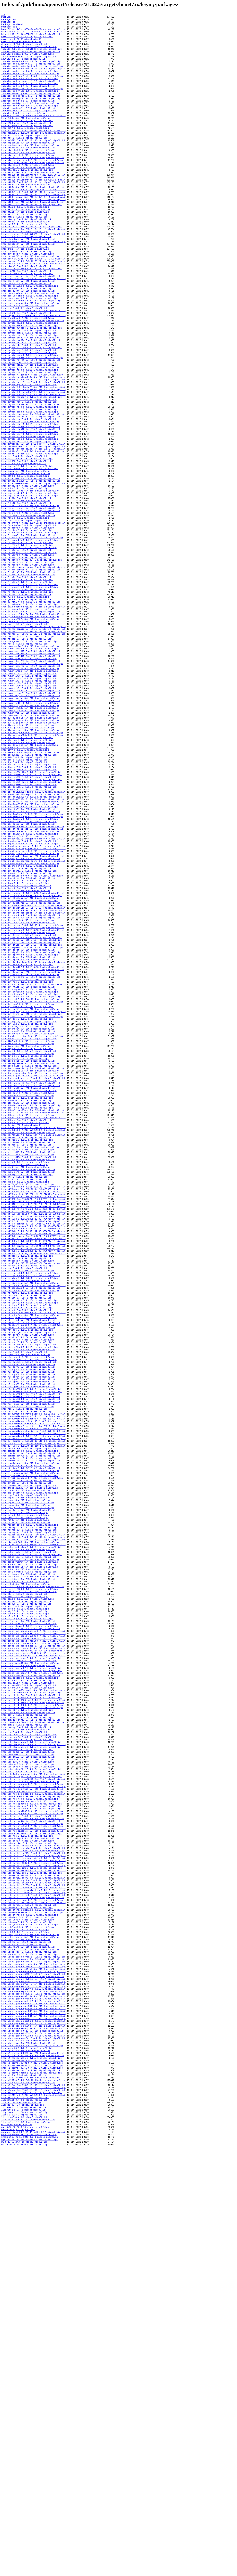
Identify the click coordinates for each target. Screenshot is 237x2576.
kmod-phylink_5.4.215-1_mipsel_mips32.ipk (27, 1774)
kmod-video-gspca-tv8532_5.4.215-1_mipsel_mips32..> (33, 2437)
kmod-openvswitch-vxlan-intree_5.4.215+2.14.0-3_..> (33, 1714)
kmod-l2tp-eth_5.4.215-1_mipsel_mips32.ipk (27, 1261)
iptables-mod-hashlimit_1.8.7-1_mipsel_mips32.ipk (32, 88)
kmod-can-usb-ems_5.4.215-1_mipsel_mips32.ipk (29, 352)
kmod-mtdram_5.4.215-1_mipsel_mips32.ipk (26, 1507)
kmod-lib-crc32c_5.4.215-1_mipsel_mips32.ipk (28, 1306)
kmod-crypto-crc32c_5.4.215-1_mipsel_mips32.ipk (30, 405)
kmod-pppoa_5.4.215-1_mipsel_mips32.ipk (25, 1794)
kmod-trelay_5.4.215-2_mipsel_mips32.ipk (26, 2070)
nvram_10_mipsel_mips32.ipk (18, 2552)
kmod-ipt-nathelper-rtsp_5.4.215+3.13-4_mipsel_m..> (33, 1178)
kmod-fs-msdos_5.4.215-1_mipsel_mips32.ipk (27, 675)
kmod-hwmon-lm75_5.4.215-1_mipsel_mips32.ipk (28, 811)
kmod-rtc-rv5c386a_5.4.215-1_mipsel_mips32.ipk (30, 1848)
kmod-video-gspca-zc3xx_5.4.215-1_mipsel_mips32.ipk (33, 2443)
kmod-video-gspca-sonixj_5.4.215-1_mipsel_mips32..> (33, 2398)
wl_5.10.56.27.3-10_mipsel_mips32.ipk (24, 2567)
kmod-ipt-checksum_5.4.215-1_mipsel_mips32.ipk (30, 1075)
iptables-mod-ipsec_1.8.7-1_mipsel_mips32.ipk (29, 97)
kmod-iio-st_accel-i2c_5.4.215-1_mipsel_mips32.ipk (32, 989)
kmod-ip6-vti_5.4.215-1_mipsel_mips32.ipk (27, 1045)
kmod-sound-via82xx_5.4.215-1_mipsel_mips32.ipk (30, 2008)
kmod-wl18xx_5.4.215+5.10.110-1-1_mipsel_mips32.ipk (33, 2502)
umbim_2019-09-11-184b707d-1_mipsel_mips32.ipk (30, 2561)
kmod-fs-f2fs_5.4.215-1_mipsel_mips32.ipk (27, 651)
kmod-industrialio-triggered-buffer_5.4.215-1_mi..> (33, 1004)
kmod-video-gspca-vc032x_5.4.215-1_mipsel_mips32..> (33, 2440)
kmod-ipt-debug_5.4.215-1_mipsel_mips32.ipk (28, 1104)
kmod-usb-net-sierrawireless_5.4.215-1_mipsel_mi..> (33, 2191)
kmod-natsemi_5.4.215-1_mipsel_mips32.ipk (27, 1516)
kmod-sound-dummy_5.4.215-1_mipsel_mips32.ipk (29, 1948)
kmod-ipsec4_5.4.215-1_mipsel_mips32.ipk (26, 1060)
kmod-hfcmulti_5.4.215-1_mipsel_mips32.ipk (27, 761)
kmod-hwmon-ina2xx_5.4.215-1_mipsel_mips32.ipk (30, 802)
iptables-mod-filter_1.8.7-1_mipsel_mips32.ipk (30, 85)
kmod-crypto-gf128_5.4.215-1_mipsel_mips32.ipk (30, 435)
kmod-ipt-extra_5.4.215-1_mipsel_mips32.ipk (28, 1116)
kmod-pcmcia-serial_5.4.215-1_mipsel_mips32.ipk (30, 1750)
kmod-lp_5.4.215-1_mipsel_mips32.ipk (23, 1347)
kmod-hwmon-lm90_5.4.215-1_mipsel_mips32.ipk (28, 820)
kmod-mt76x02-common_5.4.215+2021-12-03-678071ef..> (33, 1469)
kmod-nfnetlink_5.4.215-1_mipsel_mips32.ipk (28, 1590)
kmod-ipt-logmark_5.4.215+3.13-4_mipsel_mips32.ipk (32, 1160)
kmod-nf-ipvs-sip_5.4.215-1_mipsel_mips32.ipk (29, 1560)
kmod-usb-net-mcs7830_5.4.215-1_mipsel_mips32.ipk (32, 2170)
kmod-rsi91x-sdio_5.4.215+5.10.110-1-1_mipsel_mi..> (33, 1839)
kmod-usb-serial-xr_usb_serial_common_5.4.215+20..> (33, 2280)
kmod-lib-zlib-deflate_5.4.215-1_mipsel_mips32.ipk (32, 1329)
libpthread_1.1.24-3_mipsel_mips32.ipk (25, 2532)
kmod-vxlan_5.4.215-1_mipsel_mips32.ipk (25, 2458)
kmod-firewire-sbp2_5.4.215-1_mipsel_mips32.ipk (30, 610)
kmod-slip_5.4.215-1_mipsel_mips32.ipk (25, 1936)
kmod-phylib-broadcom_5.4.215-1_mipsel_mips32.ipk (32, 1771)
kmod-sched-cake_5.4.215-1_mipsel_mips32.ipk (28, 1859)
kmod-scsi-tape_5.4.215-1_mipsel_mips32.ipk (28, 1892)
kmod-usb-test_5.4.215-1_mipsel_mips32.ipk (27, 2298)
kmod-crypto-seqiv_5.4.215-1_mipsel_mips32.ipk (30, 503)
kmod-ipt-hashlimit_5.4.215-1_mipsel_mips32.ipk (30, 1128)
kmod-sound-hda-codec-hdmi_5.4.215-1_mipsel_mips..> (33, 1972)
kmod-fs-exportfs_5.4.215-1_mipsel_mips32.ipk (29, 645)
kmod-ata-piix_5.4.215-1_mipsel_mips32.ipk (27, 195)
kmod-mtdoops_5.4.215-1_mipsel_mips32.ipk (27, 1504)
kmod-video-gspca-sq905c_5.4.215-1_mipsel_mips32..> (33, 2422)
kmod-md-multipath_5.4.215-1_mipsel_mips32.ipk (30, 1374)
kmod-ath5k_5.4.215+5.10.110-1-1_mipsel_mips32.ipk (32, 222)
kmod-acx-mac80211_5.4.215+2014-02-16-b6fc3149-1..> (33, 154)
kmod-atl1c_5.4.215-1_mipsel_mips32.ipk (25, 248)
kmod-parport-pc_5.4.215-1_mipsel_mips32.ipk (28, 1735)
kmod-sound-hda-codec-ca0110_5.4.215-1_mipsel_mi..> (33, 1957)
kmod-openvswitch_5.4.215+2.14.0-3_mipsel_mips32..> (33, 1720)
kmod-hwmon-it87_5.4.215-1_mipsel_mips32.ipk (28, 805)
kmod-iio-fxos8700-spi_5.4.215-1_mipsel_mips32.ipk (32, 959)
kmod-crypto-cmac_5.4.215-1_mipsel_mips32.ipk (29, 399)
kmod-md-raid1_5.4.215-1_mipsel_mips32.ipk (27, 1383)
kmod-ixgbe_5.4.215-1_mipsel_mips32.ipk (25, 1252)
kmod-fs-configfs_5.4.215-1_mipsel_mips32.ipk (29, 636)
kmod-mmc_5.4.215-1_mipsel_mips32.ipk (24, 1409)
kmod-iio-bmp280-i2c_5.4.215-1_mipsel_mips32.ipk (31, 932)
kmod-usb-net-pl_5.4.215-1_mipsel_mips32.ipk (28, 2176)
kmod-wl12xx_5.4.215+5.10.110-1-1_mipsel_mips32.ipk (33, 2499)
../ (3, 14)
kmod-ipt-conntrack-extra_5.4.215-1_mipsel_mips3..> (33, 1089)
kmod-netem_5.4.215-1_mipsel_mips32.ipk (25, 1534)
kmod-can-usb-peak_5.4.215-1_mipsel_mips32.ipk (30, 361)
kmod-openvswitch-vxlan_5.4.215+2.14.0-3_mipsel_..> (33, 1717)
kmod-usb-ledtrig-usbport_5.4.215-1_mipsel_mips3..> (33, 2126)
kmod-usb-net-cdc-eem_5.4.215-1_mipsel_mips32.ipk (32, 2138)
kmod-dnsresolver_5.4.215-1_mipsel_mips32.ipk (29, 559)
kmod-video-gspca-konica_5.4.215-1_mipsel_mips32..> (33, 2363)
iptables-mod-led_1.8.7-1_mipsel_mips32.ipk (28, 100)
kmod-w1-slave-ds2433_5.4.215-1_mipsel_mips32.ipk (32, 2475)
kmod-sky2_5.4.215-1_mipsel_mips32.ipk (25, 1931)
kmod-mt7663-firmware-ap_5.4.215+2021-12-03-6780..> (33, 1448)
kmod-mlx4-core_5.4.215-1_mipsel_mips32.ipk (28, 1400)
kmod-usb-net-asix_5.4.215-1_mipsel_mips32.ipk (30, 2135)
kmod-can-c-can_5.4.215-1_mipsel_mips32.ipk (28, 334)
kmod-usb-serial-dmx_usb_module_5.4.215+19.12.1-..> (33, 2227)
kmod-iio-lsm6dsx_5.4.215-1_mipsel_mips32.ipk (29, 980)
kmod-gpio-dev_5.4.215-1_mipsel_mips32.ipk (27, 728)
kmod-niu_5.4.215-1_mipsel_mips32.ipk (24, 1620)
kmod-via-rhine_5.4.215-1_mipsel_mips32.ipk (28, 2333)
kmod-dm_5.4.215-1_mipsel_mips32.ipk (23, 553)
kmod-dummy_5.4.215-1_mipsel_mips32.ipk (25, 562)
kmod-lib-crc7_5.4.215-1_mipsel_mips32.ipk (27, 1309)
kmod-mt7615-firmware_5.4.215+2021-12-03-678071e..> (33, 1442)
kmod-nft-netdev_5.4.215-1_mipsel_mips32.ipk (28, 1611)
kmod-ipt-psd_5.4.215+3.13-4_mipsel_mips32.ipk (30, 1196)
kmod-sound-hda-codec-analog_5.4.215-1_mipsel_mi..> (33, 1954)
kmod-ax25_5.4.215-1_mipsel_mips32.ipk (25, 266)
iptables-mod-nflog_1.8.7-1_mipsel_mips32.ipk (29, 106)
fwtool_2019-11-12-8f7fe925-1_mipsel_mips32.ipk (30, 59)
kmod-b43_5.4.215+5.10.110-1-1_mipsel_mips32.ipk (31, 269)
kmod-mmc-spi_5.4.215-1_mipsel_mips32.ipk (27, 1406)
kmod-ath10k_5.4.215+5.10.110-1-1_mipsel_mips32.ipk (33, 216)
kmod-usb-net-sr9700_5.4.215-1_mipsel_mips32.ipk (31, 2197)
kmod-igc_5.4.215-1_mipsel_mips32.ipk (24, 912)
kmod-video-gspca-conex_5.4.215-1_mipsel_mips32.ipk (33, 2345)
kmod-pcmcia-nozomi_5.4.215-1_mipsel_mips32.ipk (30, 1741)
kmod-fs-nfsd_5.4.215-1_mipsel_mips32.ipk (27, 693)
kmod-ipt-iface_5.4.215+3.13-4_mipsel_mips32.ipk (31, 1131)
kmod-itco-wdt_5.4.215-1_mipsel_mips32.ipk (27, 1249)
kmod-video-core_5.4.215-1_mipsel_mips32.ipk (28, 2339)
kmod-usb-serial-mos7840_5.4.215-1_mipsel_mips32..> (33, 2250)
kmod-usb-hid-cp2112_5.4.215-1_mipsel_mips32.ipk (31, 2120)
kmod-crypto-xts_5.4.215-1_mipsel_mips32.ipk (28, 527)
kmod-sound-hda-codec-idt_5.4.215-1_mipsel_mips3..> (33, 1975)
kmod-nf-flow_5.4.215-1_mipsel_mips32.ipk (27, 1548)
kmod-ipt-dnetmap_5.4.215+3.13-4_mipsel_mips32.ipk (32, 1113)
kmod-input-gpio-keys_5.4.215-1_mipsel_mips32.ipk (32, 1018)
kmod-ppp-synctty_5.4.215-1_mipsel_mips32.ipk (29, 1788)
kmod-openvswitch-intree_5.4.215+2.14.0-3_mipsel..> (33, 1705)
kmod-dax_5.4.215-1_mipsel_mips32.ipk (24, 544)
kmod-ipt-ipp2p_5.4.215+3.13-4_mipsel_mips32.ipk (31, 1140)
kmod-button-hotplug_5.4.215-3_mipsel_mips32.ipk (31, 319)
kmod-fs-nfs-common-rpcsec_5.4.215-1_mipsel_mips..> (33, 678)
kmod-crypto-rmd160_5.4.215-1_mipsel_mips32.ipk (30, 497)
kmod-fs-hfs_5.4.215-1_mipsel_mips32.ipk (26, 657)
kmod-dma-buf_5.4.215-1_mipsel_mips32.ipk (27, 556)
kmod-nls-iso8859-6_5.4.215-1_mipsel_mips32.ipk (30, 1676)
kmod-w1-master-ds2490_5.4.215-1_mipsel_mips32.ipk (32, 2464)
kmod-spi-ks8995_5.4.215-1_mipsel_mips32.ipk (28, 2019)
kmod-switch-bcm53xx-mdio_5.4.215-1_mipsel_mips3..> (33, 2025)
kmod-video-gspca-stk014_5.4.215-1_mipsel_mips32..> (33, 2425)
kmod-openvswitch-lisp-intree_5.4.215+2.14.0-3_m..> (33, 1708)
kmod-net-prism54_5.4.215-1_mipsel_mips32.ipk (29, 1525)
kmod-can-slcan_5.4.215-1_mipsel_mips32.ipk (28, 346)
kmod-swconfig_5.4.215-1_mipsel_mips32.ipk (27, 2022)
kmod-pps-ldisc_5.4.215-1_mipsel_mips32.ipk (28, 1809)
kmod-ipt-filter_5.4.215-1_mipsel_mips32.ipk (28, 1119)
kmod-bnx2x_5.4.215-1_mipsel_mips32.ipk (25, 296)
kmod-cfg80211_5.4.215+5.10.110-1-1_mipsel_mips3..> (33, 376)
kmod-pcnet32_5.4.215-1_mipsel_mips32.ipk (27, 1756)
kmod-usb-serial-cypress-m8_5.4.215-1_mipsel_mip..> (33, 2224)
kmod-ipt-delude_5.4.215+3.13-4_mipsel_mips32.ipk (32, 1107)
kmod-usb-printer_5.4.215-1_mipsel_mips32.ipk (29, 2209)
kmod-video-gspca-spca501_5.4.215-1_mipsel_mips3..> (33, 2404)
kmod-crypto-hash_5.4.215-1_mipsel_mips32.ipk (29, 441)
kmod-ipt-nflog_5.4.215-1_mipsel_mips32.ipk (28, 1181)
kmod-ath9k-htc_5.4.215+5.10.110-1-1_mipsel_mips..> (33, 236)
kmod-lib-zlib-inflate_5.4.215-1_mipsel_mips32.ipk (32, 1332)
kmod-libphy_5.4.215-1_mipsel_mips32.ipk (26, 1341)
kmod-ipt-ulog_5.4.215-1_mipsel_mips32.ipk (27, 1229)
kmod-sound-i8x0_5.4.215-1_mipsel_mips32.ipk (28, 1990)
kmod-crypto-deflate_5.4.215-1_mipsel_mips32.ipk (31, 414)
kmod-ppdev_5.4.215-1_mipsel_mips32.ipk (25, 1785)
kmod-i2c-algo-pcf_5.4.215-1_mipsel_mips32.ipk (30, 864)
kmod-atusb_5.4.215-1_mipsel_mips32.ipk (25, 263)
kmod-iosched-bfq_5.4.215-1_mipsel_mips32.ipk (29, 1036)
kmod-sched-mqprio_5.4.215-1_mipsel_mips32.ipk (30, 1877)
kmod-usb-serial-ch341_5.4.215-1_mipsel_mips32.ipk (32, 2218)
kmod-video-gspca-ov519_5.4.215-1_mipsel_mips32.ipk (33, 2375)
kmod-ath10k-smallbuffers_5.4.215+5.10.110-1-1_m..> (33, 213)
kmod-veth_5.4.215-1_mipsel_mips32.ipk (25, 2330)
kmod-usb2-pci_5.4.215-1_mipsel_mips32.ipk (27, 2310)
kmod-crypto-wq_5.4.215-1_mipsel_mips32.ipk (28, 521)
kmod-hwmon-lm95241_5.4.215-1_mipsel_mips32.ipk (30, 826)
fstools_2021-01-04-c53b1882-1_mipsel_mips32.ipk (31, 56)
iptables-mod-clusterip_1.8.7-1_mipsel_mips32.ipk (32, 77)
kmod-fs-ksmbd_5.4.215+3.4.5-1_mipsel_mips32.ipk (31, 669)
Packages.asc (9, 20)
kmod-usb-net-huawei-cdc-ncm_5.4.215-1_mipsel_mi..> (33, 2159)
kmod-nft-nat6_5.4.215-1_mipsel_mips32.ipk (27, 1605)
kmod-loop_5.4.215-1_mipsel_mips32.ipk (25, 1344)
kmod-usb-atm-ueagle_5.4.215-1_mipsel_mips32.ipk (31, 2093)
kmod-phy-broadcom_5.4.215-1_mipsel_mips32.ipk (30, 1765)
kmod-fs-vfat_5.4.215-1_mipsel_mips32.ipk (27, 707)
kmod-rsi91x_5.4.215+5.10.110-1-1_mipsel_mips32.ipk (33, 1845)
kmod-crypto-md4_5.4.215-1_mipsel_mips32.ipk (28, 476)
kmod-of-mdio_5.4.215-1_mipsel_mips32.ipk (27, 1691)
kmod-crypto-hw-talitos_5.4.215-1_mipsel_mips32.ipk (33, 456)
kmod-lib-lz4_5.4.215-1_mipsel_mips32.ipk (27, 1315)
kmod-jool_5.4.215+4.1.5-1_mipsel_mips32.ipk (28, 1258)
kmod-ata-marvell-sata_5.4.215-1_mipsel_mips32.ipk (32, 186)
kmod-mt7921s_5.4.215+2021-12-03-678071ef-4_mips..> (33, 1498)
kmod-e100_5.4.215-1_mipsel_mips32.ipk (25, 568)
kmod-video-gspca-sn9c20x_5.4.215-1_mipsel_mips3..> (33, 2393)
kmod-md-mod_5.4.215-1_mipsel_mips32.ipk (26, 1371)
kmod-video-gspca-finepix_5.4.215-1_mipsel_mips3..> (33, 2354)
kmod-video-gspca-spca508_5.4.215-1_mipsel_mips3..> (33, 2413)
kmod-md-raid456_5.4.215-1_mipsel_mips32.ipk (28, 1386)
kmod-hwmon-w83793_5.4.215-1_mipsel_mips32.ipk (30, 855)
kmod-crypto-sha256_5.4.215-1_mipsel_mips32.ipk (30, 509)
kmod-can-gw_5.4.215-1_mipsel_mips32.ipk (26, 337)
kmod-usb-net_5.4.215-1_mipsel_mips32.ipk (27, 2200)
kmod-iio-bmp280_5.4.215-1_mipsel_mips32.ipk (28, 938)
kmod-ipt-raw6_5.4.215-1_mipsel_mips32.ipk (27, 1202)
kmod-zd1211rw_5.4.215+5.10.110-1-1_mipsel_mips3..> (33, 2511)
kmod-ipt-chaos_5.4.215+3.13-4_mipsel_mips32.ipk (31, 1072)
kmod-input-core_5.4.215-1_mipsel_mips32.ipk (28, 1006)
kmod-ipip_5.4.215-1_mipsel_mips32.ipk (25, 1054)
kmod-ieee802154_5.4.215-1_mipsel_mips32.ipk (28, 903)
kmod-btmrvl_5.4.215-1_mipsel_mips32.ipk (26, 316)
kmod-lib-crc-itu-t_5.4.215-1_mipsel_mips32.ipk (30, 1300)
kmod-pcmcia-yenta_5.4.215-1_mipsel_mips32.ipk (30, 1753)
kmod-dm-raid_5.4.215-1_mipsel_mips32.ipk (27, 547)
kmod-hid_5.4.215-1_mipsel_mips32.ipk (24, 770)
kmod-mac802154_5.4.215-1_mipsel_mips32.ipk (28, 1356)
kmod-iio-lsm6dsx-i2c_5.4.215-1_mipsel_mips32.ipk (32, 974)
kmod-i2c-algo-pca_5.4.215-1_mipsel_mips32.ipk (30, 861)
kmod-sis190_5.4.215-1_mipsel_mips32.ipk (26, 1919)
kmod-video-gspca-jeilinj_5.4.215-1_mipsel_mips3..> (33, 2360)
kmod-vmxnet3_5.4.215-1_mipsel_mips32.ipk (27, 2455)
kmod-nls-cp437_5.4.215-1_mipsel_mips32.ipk (28, 1634)
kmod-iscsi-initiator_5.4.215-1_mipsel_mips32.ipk (32, 1240)
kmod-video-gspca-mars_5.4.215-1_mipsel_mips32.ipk (32, 2369)
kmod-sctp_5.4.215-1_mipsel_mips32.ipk (25, 1895)
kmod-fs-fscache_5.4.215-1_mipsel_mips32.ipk (28, 654)
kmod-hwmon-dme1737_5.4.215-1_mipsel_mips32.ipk (30, 790)
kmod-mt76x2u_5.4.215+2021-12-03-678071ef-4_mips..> (33, 1486)
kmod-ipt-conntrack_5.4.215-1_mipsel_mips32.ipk (30, 1095)
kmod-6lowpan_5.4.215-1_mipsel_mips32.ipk (27, 142)
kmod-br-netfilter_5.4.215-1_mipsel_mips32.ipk (30, 305)
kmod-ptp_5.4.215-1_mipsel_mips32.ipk (24, 1818)
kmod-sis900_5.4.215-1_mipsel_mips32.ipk (26, 1922)
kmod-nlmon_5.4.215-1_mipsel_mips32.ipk (25, 1623)
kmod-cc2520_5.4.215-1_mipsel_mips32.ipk (26, 373)
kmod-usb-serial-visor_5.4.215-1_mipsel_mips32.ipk (32, 2274)
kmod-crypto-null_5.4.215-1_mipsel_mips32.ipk (29, 488)
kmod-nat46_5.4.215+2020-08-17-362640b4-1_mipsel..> (33, 1513)
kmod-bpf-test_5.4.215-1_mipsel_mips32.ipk (27, 302)
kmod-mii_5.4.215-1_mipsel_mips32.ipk (24, 1394)
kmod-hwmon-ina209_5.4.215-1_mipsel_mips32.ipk (30, 799)
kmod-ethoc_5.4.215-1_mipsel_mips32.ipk (25, 598)
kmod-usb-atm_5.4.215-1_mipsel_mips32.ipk (27, 2096)
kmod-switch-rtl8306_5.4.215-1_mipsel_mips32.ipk (31, 2034)
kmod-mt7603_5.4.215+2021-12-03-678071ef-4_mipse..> (33, 1436)
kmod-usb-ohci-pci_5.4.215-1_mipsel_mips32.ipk (30, 2203)
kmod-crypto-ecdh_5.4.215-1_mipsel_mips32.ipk (29, 423)
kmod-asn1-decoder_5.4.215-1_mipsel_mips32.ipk (30, 171)
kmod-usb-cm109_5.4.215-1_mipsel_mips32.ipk (28, 2105)
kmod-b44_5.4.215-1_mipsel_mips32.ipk (24, 275)
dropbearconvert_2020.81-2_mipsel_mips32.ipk (28, 53)
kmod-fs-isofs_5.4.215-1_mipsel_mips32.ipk (27, 663)
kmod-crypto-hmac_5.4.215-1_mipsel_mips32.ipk (29, 444)
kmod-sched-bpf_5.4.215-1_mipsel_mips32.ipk (28, 1856)
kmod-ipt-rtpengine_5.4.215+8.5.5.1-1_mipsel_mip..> (33, 1211)
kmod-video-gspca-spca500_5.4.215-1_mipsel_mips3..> (33, 2401)
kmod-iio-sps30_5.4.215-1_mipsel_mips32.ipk (28, 986)
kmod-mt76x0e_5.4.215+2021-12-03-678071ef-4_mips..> (33, 1474)
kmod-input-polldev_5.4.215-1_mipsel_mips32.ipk (30, 1027)
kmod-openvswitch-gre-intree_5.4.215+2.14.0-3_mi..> (33, 1700)
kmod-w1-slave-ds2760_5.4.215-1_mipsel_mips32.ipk (32, 2478)
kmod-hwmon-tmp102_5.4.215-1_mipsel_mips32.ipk (30, 844)
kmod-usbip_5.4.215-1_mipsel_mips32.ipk (25, 2324)
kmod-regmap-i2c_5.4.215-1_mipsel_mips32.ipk (28, 1833)
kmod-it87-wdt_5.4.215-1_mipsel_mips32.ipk (27, 1246)
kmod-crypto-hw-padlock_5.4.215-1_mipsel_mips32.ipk (33, 453)
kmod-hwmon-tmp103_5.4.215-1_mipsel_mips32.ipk (30, 847)
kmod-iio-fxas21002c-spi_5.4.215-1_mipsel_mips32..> (33, 950)
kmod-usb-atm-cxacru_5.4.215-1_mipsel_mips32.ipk (31, 2088)
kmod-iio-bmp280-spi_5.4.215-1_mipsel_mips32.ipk (31, 935)
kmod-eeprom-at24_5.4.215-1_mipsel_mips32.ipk (29, 589)
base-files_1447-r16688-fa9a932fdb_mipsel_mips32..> (33, 32)
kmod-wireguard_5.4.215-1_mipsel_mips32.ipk (28, 2496)
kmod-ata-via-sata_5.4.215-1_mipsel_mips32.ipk (30, 204)
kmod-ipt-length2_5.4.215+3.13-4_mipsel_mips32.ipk (32, 1158)
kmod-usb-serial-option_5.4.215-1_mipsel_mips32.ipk (33, 2253)
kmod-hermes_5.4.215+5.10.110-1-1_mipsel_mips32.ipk (33, 758)
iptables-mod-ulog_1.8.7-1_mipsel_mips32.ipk (28, 130)
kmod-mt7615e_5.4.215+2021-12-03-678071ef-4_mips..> (33, 1445)
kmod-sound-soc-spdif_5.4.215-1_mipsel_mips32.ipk (32, 2005)
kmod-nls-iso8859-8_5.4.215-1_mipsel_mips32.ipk (30, 1679)
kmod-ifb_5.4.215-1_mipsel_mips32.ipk (24, 906)
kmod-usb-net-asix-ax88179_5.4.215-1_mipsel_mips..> (33, 2132)
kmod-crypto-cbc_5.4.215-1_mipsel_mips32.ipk (28, 393)
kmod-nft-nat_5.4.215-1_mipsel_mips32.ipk (27, 1608)
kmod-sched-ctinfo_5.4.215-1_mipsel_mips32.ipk (30, 1868)
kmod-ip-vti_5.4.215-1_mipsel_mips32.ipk (26, 1039)
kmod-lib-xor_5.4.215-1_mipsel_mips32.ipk (27, 1326)
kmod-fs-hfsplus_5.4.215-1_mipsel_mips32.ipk (28, 660)
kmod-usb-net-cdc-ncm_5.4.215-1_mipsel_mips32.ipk (32, 2147)
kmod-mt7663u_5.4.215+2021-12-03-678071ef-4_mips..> (33, 1460)
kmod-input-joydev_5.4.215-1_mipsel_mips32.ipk (30, 1021)
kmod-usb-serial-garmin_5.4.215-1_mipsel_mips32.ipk (33, 2236)
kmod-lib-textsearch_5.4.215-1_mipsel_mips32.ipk (31, 1323)
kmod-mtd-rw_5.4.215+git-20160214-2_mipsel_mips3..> (33, 1501)
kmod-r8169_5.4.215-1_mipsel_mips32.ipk (25, 1824)
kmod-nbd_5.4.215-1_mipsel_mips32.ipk (24, 1519)
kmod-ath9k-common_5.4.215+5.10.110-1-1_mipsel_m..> (33, 233)
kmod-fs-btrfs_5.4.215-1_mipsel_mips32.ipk (27, 630)
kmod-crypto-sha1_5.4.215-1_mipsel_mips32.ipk (29, 506)
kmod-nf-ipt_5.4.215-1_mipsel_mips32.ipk (26, 1554)
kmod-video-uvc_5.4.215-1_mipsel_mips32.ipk (28, 2449)
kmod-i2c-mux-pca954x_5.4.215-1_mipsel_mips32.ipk (32, 879)
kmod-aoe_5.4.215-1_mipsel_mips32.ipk (24, 162)
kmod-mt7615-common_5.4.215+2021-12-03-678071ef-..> (33, 1439)
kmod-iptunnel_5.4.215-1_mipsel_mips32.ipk (27, 1237)
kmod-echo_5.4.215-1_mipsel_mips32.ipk (25, 583)
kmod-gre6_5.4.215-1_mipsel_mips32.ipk (25, 743)
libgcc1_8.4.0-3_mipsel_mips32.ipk (22, 2523)
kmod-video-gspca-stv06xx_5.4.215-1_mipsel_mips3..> (33, 2428)
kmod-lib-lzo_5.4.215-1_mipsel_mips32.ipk (27, 1317)
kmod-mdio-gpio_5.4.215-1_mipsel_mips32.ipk (28, 1389)
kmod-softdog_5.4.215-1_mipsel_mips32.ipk (27, 1939)
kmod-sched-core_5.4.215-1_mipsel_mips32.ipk (28, 1865)
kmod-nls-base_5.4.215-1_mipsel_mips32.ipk (27, 1625)
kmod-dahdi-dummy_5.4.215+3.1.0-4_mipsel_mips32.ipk (33, 533)
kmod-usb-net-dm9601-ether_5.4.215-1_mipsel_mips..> (33, 2153)
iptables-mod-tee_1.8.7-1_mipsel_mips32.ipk (28, 118)
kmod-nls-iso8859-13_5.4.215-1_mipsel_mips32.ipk (31, 1664)
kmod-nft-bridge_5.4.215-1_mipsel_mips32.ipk (28, 1596)
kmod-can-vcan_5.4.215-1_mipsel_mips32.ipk (27, 364)
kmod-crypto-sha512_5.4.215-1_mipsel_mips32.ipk (30, 512)
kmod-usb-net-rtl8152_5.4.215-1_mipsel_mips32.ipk (32, 2188)
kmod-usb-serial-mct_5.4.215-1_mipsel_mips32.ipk (31, 2244)
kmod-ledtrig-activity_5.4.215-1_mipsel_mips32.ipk (32, 1279)
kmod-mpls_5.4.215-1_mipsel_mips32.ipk (25, 1412)
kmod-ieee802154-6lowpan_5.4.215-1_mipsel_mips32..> (33, 900)
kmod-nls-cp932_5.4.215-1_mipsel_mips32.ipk (28, 1655)
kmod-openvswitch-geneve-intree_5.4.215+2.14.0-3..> (33, 1694)
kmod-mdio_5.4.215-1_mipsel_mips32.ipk (25, 1392)
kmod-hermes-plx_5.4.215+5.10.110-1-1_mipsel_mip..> (33, 755)
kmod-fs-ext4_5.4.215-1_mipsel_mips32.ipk (27, 648)
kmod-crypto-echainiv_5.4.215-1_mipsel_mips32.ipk (32, 426)
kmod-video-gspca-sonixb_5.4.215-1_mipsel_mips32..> (33, 2396)
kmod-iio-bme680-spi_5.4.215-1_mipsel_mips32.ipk (31, 927)
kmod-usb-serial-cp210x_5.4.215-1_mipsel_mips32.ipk (33, 2221)
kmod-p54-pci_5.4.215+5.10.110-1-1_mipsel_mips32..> (33, 1729)
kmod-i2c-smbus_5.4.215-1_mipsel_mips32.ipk (28, 888)
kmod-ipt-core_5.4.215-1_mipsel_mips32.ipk (27, 1101)
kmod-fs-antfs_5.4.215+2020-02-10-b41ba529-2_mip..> (33, 624)
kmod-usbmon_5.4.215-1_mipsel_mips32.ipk (26, 2327)
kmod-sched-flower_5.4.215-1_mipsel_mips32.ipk (30, 1871)
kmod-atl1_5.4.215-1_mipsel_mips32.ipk (25, 245)
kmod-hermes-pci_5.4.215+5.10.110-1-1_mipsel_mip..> (33, 749)
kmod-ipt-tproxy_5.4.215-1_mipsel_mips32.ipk (28, 1223)
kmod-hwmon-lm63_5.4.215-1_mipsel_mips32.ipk (28, 808)
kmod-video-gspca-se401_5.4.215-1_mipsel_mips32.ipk (33, 2390)
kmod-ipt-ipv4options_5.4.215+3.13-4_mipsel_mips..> (33, 1152)
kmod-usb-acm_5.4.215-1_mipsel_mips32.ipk (27, 2085)
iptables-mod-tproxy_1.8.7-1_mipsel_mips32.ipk (30, 121)
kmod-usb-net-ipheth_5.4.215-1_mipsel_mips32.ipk (31, 2162)
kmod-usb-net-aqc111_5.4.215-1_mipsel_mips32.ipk (31, 2129)
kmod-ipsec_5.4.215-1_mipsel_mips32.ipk (25, 1066)
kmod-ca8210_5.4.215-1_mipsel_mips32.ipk (26, 322)
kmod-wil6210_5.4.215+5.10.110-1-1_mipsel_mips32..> (33, 2493)
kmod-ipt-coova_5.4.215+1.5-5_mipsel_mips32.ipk (30, 1098)
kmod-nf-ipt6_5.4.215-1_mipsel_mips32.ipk (27, 1551)
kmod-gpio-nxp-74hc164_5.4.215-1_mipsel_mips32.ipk (32, 734)
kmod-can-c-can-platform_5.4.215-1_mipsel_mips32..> (33, 331)
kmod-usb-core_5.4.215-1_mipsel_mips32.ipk (27, 2108)
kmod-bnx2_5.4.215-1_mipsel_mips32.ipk (25, 293)
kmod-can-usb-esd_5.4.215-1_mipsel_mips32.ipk (29, 355)
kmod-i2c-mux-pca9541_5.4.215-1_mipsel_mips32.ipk (32, 876)
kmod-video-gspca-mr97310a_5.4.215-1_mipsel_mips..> (33, 2372)
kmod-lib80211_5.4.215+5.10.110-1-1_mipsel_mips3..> (33, 1338)
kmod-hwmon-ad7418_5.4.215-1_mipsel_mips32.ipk (30, 773)
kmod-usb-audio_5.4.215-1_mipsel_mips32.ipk (28, 2099)
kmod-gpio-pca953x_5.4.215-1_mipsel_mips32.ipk (30, 737)
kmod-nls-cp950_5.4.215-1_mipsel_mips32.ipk (28, 1661)
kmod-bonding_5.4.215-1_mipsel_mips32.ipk (27, 299)
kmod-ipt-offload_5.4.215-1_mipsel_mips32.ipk (29, 1187)
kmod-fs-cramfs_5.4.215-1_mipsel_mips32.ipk (28, 639)
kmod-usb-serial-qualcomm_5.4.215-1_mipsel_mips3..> (33, 2262)
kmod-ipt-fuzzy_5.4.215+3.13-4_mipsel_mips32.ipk (31, 1122)
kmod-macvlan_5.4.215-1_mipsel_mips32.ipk (27, 1365)
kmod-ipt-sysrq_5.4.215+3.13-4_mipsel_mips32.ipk (31, 1214)
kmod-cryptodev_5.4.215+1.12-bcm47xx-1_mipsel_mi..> (33, 530)
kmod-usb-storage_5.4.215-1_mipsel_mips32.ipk (29, 2295)
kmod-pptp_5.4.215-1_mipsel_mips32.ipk (25, 1815)
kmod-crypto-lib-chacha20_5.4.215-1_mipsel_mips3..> (33, 462)
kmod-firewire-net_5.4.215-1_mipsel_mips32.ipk (30, 604)
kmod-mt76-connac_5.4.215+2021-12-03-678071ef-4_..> (33, 1421)
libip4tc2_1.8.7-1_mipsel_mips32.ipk (23, 2526)
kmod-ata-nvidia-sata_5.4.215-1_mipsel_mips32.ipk (32, 189)
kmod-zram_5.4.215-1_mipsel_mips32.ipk (25, 2514)
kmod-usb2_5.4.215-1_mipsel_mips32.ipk (25, 2313)
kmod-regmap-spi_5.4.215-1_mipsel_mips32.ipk (28, 1836)
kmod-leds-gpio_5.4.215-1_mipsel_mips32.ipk (28, 1270)
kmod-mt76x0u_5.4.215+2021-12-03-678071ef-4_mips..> (33, 1477)
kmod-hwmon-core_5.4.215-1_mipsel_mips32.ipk (28, 787)
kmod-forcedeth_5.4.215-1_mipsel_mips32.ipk (28, 616)
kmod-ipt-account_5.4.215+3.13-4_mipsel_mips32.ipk (32, 1069)
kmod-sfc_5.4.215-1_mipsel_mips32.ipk (24, 1910)
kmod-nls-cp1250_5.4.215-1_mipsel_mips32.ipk (28, 1628)
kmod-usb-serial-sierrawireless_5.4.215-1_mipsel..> (33, 2265)
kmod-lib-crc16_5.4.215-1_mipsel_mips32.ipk (28, 1303)
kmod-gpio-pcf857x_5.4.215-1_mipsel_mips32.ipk (30, 740)
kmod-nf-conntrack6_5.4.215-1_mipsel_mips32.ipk (30, 1543)
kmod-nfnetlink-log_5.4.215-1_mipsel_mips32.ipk (30, 1584)
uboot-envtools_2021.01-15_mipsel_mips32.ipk (28, 2558)
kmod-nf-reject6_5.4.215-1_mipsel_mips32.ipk (28, 1578)
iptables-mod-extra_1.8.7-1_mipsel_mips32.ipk (29, 82)
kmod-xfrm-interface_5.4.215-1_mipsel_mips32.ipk (31, 2508)
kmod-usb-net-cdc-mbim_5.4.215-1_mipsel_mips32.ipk (32, 2144)
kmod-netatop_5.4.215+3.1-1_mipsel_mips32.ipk (29, 1531)
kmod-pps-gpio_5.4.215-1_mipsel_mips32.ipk (27, 1806)
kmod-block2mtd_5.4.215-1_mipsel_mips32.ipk (28, 284)
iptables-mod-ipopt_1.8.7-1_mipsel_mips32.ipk (29, 91)
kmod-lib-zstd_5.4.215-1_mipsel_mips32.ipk (27, 1335)
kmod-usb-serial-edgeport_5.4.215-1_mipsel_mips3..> (33, 2230)
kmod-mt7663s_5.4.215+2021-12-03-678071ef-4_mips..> (33, 1457)
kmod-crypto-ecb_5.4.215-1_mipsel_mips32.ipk (28, 420)
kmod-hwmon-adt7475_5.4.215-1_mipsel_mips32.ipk (30, 784)
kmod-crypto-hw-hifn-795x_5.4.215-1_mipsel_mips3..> (33, 450)
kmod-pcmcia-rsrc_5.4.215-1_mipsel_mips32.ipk (29, 1747)
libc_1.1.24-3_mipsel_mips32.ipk (21, 2520)
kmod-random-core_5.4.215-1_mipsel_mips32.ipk (29, 1827)
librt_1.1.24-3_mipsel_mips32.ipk (21, 2535)
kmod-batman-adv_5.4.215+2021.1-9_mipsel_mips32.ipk (33, 278)
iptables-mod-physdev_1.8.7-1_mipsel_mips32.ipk (30, 112)
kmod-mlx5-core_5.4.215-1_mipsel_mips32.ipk (28, 1403)
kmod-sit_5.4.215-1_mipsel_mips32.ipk (24, 1925)
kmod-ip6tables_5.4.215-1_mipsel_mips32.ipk (28, 1051)
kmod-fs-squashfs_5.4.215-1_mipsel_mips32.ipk (29, 701)
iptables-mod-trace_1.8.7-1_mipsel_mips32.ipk (29, 124)
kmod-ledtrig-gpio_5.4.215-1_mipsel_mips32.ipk (30, 1282)
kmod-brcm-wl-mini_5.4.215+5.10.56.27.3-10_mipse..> (33, 308)
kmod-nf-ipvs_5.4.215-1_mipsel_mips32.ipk (27, 1563)
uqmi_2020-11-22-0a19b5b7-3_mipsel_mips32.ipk (29, 2564)
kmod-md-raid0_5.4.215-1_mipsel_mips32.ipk (27, 1377)
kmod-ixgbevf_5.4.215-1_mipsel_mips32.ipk (27, 1255)
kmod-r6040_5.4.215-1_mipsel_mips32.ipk (25, 1821)
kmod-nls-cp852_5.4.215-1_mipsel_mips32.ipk (28, 1643)
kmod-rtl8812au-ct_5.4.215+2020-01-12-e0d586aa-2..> (33, 1851)
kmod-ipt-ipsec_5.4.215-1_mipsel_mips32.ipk (28, 1146)
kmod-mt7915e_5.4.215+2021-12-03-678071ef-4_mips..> (33, 1489)
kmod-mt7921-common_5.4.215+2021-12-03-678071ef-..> (33, 1492)
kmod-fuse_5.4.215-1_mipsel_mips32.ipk (25, 713)
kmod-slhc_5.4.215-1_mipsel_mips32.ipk (25, 1933)
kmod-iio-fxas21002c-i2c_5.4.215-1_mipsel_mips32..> (33, 947)
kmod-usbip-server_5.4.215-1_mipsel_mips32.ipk (30, 2321)
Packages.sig (9, 29)
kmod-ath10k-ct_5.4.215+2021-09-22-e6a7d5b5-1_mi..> (33, 210)
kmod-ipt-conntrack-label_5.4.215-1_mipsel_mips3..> (33, 1092)
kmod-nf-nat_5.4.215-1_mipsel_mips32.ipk (26, 1569)
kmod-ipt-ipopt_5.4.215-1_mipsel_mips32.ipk (28, 1137)
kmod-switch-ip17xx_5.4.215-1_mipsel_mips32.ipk (30, 2031)
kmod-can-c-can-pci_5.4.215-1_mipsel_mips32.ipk (30, 328)
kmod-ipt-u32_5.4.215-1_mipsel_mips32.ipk (27, 1226)
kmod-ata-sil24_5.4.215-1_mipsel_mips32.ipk (28, 198)
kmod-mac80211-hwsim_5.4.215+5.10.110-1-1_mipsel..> (33, 1350)
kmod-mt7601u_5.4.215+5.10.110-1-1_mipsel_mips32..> (33, 1433)
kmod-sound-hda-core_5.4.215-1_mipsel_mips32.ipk (31, 1987)
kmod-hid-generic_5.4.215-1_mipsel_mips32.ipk (29, 767)
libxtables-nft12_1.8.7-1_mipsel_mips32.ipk (28, 2541)
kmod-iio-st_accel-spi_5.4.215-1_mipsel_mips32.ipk (32, 992)
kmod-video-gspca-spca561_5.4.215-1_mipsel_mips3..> (33, 2416)
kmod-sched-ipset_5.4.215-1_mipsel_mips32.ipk (29, 1874)
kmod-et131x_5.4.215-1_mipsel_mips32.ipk (26, 595)
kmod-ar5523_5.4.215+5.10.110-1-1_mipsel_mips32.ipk (33, 165)
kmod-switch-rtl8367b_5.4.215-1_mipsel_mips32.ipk (32, 2046)
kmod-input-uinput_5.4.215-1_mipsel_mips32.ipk (30, 1033)
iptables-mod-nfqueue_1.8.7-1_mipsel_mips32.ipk (30, 109)
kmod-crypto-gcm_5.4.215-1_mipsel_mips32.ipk (28, 432)
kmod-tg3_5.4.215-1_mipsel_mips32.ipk (24, 2055)
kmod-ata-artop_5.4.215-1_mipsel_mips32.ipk (28, 180)
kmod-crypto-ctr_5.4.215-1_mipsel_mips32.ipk (28, 408)
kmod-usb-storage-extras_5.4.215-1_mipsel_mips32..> (33, 2289)
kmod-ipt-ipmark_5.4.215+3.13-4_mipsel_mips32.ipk (32, 1134)
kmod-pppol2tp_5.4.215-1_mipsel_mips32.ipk (27, 1800)
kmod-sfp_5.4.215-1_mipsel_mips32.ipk (24, 1913)
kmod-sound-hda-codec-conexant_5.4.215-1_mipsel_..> (33, 1969)
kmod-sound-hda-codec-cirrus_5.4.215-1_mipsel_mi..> (33, 1963)
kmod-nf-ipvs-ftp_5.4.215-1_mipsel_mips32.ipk (29, 1557)
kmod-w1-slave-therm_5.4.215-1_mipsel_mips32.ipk (31, 2484)
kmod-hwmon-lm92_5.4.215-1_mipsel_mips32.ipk (28, 823)
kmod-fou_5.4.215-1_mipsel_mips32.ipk (24, 621)
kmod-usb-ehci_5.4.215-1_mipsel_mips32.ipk (27, 2117)
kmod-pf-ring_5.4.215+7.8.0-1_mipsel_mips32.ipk (30, 1759)
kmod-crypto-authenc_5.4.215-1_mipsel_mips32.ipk (31, 390)
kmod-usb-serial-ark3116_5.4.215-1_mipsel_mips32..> (33, 2212)
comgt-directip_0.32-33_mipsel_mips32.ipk (27, 41)
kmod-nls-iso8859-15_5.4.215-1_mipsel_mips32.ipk (31, 1667)
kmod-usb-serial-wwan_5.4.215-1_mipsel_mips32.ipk (32, 2277)
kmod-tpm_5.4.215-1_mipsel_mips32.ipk (24, 2067)
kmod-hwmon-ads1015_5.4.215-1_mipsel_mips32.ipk (30, 778)
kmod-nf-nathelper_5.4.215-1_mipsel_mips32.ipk (30, 1575)
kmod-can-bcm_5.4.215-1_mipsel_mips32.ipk (27, 325)
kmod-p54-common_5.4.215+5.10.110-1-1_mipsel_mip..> (33, 1726)
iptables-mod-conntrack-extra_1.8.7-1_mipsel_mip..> (33, 79)
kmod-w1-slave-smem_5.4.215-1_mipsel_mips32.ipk (30, 2481)
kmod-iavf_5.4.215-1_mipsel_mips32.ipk (25, 897)
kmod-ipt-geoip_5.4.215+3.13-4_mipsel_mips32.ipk (31, 1125)
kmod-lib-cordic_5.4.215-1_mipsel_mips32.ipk (28, 1294)
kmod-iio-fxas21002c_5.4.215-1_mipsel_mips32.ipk (31, 953)
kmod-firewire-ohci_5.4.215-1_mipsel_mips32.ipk (30, 607)
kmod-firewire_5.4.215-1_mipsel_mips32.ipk (27, 613)
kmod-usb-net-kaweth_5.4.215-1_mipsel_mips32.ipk (31, 2167)
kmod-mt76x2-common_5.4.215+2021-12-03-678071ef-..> (33, 1480)
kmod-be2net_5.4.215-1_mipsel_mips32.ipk (26, 281)
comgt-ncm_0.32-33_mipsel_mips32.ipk (23, 44)
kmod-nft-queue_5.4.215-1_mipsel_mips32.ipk (28, 1617)
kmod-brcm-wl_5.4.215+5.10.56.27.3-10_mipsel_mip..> (33, 310)
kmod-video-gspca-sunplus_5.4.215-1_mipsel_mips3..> (33, 2431)
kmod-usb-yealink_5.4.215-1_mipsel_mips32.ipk (29, 2307)
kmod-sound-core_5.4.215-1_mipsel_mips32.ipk (28, 1945)
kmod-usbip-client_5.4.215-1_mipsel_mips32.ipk (30, 2319)
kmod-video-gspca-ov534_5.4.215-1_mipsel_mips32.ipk (33, 2381)
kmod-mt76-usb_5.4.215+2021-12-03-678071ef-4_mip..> (33, 1430)
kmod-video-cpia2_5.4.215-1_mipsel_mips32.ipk (29, 2342)
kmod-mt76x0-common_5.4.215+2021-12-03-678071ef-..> (33, 1466)
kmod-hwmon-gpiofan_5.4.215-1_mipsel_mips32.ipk (30, 796)
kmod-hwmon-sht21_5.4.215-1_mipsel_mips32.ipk (29, 841)
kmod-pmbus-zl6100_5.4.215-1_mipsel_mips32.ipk (30, 1782)
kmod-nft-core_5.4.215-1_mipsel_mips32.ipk (27, 1599)
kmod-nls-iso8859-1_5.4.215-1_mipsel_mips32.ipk (30, 1670)
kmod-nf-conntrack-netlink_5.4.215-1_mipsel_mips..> (33, 1540)
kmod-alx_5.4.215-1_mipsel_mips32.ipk (24, 159)
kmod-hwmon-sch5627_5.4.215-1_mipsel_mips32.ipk (30, 838)
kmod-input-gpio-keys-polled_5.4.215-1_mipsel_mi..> (33, 1015)
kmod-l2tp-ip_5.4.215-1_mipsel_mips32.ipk (27, 1264)
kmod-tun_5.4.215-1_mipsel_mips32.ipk (24, 2076)
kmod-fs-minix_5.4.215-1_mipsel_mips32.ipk (27, 672)
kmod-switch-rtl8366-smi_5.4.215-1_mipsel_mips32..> (33, 2037)
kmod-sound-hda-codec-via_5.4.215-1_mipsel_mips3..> (33, 1984)
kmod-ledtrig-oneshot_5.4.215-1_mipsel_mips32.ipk (32, 1285)
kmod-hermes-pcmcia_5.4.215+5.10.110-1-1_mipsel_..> (33, 752)
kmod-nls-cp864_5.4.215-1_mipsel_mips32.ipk (28, 1649)
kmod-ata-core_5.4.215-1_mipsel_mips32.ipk (27, 183)
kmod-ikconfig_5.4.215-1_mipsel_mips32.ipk (27, 1001)
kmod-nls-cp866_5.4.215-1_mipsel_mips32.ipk (28, 1652)
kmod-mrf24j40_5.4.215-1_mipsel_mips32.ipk (27, 1418)
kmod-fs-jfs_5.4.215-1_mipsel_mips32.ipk (26, 666)
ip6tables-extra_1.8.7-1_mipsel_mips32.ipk (27, 62)
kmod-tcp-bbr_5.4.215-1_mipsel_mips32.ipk (27, 2049)
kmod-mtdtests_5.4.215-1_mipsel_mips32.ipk (27, 1510)
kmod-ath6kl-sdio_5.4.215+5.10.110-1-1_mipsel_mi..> (33, 225)
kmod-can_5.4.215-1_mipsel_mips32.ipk (24, 367)
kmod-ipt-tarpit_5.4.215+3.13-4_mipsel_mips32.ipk (32, 1217)
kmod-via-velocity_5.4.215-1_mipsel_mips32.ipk (30, 2336)
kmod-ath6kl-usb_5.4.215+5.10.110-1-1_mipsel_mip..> (33, 228)
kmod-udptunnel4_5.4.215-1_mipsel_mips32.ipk (28, 2079)
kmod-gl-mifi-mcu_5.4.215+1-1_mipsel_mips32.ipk (30, 719)
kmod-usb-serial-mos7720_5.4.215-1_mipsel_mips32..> (33, 2247)
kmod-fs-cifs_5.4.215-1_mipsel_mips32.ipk (27, 633)
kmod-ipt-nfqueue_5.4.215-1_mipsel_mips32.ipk (29, 1184)
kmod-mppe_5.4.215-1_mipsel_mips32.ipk (25, 1415)
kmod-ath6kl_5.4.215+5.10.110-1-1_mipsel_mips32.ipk (33, 231)
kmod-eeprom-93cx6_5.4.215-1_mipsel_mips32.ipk (30, 586)
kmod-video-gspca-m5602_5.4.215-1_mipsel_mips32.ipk (33, 2366)
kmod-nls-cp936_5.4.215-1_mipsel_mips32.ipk (28, 1658)
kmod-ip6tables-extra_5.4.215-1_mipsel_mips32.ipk (32, 1048)
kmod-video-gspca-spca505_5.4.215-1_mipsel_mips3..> (33, 2407)
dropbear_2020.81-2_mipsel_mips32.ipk (24, 50)
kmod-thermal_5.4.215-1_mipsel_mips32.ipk (27, 2058)
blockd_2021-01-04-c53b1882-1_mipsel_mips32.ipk (30, 38)
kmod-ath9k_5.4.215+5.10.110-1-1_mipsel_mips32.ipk (32, 239)
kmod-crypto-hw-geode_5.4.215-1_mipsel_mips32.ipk (32, 447)
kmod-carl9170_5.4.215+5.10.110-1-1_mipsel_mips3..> (33, 370)
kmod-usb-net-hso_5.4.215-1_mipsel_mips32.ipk (29, 2156)
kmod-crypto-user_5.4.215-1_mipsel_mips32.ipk (29, 518)
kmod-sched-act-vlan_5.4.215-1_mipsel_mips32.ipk (31, 1854)
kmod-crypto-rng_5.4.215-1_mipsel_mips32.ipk (28, 500)
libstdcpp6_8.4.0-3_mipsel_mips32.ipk (24, 2538)
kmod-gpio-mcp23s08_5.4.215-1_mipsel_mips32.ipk (30, 731)
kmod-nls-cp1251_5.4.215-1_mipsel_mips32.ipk (28, 1631)
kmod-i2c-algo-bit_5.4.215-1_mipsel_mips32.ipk (30, 858)
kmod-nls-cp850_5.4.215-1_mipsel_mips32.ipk (28, 1640)
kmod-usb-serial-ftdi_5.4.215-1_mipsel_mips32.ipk (32, 2233)
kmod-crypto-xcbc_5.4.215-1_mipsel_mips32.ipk (29, 524)
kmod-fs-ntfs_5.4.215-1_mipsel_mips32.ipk (27, 696)
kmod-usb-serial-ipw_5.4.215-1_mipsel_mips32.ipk (31, 2239)
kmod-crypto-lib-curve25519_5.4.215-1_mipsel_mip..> (33, 467)
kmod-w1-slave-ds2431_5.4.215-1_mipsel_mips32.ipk (32, 2473)
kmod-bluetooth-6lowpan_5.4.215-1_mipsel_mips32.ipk (33, 287)
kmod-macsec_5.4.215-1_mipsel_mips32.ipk (26, 1362)
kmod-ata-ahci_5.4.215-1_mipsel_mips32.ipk (27, 177)
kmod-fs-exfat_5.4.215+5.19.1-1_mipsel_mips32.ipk (32, 642)
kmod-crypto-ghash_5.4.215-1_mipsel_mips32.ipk (30, 438)
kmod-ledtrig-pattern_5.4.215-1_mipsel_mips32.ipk (32, 1288)
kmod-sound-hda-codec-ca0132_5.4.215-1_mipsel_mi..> (33, 1960)
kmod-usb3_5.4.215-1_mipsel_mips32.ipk (25, 2316)
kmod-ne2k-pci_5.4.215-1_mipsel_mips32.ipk (27, 1522)
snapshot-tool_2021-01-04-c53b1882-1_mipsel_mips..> (33, 2555)
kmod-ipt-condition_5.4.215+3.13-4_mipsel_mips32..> (33, 1086)
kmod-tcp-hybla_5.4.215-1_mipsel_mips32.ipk (28, 2052)
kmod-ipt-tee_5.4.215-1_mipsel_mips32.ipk (27, 1220)
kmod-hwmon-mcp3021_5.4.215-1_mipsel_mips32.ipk (30, 832)
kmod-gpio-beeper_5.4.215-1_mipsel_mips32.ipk (29, 722)
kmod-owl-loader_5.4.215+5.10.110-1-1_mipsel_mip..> (33, 1723)
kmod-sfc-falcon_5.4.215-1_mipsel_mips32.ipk (28, 1907)
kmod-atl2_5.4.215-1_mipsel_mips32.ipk (25, 254)
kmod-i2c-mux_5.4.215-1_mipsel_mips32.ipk (27, 882)
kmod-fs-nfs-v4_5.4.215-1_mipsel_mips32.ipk (28, 687)
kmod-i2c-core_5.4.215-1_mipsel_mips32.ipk (27, 867)
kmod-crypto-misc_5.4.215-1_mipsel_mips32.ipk (29, 485)
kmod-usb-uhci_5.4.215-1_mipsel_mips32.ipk (27, 2301)
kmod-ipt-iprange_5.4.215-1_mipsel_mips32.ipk (29, 1143)
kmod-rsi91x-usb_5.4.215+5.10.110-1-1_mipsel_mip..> (33, 1842)
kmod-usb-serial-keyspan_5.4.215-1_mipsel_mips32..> (33, 2242)
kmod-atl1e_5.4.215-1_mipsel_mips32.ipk (25, 251)
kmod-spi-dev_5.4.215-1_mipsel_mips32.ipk (27, 2013)
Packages (6, 17)
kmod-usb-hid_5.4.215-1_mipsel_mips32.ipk (27, 2123)
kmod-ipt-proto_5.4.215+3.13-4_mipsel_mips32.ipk (31, 1193)
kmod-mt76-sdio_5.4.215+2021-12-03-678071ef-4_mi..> (33, 1427)
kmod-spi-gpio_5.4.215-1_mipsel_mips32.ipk (27, 2016)
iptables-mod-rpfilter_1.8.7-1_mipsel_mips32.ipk (31, 115)
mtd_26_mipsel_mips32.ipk (16, 2547)
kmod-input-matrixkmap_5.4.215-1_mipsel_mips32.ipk (32, 1024)
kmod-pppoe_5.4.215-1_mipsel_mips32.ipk (25, 1797)
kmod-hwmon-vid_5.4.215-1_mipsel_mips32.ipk (28, 852)
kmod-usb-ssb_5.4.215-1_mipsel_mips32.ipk (27, 2286)
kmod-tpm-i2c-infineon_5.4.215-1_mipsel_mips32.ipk (32, 2064)
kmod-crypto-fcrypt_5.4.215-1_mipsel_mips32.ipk (30, 429)
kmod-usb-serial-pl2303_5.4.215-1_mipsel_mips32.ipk (33, 2259)
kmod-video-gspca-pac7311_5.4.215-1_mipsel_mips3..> (33, 2387)
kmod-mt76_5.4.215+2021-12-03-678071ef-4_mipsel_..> (33, 1463)
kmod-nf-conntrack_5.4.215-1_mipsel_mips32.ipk (30, 1546)
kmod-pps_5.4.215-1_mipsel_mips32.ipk (24, 1812)
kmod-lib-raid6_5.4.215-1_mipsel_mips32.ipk (28, 1320)
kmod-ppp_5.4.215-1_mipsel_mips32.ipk (24, 1791)
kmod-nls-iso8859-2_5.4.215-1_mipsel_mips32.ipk (30, 1673)
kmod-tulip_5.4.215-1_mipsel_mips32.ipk (25, 2073)
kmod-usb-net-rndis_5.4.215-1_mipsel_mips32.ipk (30, 2182)
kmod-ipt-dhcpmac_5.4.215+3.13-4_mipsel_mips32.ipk (32, 1110)
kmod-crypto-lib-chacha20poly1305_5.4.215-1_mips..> (33, 465)
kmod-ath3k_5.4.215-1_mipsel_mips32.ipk (25, 219)
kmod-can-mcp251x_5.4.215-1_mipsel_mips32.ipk (29, 340)
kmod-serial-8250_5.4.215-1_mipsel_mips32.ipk (29, 1904)
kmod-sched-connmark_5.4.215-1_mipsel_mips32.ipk (31, 1862)
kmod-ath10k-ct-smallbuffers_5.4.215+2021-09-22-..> (33, 207)
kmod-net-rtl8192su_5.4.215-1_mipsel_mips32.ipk (30, 1528)
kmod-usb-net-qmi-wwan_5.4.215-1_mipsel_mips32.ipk (32, 2179)
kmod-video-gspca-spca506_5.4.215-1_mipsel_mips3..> (33, 2410)
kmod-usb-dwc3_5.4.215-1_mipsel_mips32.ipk (27, 2114)
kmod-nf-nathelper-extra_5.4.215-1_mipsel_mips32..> (33, 1572)
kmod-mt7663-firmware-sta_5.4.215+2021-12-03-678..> (33, 1451)
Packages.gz (8, 23)
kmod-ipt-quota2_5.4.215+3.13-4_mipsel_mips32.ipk (32, 1199)
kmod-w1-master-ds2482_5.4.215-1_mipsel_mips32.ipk (32, 2461)
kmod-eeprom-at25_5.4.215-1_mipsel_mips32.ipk (29, 592)
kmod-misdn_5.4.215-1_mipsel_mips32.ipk (25, 1397)
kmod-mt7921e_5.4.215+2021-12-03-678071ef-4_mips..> (33, 1495)
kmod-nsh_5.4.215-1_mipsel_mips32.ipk (24, 1688)
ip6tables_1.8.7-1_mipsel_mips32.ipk (23, 68)
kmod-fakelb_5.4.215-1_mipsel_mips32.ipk (26, 601)
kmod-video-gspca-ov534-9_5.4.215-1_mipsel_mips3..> (33, 2378)
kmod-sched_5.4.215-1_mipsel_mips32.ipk (25, 1880)
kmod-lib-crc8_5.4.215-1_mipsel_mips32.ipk (27, 1312)
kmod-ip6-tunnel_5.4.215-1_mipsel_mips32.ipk (28, 1042)
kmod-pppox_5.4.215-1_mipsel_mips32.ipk (25, 1803)
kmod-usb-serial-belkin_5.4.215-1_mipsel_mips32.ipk (33, 2215)
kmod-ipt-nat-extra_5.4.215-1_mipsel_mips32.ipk (30, 1169)
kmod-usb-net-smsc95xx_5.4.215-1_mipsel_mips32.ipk (32, 2194)
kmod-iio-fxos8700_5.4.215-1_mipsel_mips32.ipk (30, 962)
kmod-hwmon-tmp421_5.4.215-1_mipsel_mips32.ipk (30, 850)
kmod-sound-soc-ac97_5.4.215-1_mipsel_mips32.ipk (31, 1999)
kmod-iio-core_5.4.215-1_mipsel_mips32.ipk (27, 944)
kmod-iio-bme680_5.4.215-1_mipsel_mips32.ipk (28, 929)
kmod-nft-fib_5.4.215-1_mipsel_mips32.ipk (27, 1602)
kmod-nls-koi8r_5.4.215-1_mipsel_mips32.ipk (28, 1682)
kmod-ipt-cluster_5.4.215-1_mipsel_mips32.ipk (29, 1078)
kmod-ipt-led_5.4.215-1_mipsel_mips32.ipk (27, 1155)
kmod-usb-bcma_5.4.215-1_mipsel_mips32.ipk (27, 2102)
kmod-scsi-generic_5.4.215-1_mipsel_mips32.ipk (30, 1889)
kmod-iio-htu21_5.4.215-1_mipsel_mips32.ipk (28, 968)
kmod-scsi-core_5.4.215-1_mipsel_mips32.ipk (28, 1886)
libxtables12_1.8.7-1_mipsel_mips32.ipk (25, 2544)
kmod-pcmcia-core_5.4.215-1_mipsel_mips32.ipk (29, 1738)
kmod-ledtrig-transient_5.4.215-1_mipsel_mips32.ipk (33, 1291)
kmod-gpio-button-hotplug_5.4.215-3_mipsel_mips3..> (33, 725)
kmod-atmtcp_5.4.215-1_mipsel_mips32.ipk (26, 260)
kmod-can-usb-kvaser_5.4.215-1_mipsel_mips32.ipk (31, 358)
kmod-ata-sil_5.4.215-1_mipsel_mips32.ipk (27, 201)
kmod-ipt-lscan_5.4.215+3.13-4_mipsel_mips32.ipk (31, 1163)
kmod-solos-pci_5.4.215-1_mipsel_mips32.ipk (28, 1942)
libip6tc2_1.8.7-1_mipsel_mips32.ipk (23, 2529)
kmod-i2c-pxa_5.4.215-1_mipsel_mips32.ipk (27, 885)
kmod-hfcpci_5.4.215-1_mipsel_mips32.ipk (26, 764)
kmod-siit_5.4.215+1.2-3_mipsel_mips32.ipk (27, 1916)
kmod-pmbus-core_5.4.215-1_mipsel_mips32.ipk (28, 1779)
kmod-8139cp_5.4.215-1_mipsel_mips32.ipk (26, 145)
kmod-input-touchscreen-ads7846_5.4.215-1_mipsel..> (33, 1030)
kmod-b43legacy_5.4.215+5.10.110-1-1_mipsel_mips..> (33, 272)
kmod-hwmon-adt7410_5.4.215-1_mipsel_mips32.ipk (30, 781)
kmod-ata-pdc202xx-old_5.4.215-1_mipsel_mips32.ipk (32, 192)
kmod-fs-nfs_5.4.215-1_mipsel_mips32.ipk (26, 690)
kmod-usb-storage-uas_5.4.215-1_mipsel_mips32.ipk (32, 2292)
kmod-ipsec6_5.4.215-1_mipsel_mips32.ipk (26, 1063)
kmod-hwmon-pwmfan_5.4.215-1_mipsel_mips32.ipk (30, 835)
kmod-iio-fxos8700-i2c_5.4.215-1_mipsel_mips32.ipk (32, 956)
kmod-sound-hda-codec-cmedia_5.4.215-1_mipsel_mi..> (33, 1966)
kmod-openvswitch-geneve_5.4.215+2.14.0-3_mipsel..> (33, 1697)
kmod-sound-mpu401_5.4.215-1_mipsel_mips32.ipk (30, 1993)
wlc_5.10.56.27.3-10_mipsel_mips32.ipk (25, 2570)
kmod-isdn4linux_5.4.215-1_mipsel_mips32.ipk (28, 1243)
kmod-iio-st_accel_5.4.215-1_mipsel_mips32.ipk (30, 995)
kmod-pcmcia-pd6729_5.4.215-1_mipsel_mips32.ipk (30, 1744)
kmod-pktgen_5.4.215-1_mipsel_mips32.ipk (26, 1777)
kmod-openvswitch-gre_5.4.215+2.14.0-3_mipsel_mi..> (33, 1702)
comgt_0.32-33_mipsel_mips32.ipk (21, 47)
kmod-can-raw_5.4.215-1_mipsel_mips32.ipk (27, 343)
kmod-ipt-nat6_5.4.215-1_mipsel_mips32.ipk (27, 1172)
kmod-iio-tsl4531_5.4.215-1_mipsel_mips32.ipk (29, 998)
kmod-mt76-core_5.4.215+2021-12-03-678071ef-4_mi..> (33, 1424)
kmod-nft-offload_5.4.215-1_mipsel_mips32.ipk (29, 1614)
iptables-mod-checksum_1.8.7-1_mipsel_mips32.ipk (31, 71)
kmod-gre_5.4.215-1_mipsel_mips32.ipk (24, 746)
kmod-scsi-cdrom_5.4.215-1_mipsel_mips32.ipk (28, 1883)
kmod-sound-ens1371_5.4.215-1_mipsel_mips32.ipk (30, 1951)
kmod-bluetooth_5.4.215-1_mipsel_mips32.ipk (28, 290)
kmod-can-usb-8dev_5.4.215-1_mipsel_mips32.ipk (30, 349)
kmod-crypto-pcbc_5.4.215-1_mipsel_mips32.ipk (29, 491)
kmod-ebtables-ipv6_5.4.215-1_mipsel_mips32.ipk (30, 574)
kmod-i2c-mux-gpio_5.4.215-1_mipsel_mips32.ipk (30, 873)
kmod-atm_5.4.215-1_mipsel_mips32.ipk (24, 257)
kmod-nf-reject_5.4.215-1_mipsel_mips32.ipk (28, 1581)
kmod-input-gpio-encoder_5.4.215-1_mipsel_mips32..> (33, 1012)
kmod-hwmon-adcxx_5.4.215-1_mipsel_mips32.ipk (29, 775)
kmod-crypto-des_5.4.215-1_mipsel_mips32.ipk (28, 417)
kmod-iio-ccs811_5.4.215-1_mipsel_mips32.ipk (28, 941)
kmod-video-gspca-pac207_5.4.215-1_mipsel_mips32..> (33, 2384)
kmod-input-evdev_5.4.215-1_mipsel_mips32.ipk (29, 1009)
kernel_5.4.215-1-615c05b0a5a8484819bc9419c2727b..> (33, 136)
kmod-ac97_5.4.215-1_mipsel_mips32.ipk (25, 151)
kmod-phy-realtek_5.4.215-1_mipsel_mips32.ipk (29, 1768)
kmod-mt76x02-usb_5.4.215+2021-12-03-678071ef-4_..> (33, 1471)
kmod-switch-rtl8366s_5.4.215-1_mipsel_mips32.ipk (32, 2043)
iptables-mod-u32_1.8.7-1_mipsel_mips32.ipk (28, 127)
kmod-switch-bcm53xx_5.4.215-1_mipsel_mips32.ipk (31, 2028)
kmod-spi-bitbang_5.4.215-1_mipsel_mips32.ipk (29, 2010)
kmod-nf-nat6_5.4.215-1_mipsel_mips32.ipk (27, 1566)
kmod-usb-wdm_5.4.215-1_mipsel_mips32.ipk (27, 2304)
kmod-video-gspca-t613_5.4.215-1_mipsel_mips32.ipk (32, 2434)
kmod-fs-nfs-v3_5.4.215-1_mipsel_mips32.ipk (28, 684)
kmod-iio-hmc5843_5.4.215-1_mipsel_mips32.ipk (29, 965)
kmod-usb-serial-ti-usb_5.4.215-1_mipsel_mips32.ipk (33, 2271)
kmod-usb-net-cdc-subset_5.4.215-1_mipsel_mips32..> (33, 2150)
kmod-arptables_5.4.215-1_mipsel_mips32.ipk (28, 168)
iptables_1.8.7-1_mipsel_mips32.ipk (23, 133)
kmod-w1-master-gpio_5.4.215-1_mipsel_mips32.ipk (31, 2467)
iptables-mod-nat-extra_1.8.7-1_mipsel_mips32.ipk (32, 103)
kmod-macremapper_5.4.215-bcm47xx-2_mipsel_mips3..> (33, 1359)
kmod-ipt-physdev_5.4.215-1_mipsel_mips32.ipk (29, 1190)
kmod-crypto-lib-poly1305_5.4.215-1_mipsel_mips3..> (33, 470)
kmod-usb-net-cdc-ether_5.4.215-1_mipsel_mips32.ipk (33, 2141)
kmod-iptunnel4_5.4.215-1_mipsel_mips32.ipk (28, 1232)
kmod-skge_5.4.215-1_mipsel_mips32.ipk (25, 1928)
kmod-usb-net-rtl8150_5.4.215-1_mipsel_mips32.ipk (32, 2185)
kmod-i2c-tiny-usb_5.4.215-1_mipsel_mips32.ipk (30, 891)
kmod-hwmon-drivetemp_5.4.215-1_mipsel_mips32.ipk (32, 793)
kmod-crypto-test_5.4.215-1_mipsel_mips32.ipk (29, 515)
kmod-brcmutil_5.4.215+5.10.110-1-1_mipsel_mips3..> (33, 313)
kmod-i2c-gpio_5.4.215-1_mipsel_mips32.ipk (27, 870)
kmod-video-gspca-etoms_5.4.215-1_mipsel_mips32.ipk (33, 2351)
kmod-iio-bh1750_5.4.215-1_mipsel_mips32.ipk (28, 921)
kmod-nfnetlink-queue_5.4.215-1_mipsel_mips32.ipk (32, 1587)
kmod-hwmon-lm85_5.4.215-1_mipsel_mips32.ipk (28, 817)
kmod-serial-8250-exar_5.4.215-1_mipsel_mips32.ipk (32, 1901)
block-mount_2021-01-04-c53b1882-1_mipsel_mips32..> (33, 35)
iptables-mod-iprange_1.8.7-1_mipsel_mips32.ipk (30, 94)
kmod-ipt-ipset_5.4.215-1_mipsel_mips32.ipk (28, 1149)
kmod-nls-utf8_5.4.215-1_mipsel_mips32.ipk (27, 1685)
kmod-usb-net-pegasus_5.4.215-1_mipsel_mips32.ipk (32, 2173)
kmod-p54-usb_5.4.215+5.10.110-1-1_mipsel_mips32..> (33, 1732)
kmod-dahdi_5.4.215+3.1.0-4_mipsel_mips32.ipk (29, 542)
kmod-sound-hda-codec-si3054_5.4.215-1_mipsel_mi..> (33, 1981)
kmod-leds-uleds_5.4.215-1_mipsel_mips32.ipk (28, 1276)
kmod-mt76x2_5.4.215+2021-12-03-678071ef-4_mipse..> (33, 1483)
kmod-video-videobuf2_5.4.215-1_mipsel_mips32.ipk (32, 2452)
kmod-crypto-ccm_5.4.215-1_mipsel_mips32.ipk (28, 396)
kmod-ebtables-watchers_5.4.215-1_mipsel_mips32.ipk (33, 577)
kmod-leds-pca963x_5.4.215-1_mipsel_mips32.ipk (30, 1273)
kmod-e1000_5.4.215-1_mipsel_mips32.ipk (25, 565)
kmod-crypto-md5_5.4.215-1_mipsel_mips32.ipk (28, 479)
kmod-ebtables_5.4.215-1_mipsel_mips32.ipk (27, 580)
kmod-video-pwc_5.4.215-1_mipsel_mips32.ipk (28, 2446)
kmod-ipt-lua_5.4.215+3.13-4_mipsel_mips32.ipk (30, 1166)
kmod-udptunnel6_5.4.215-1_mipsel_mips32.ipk (28, 2082)
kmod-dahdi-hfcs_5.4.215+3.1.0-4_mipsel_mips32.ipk (32, 539)
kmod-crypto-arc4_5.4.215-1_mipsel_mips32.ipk (29, 387)
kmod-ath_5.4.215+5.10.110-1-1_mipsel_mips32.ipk (31, 242)
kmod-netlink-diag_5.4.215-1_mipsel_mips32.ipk (30, 1537)
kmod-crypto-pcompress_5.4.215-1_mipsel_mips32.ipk (32, 494)
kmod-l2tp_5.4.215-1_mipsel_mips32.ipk (25, 1267)
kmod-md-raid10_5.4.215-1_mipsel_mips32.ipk (28, 1380)
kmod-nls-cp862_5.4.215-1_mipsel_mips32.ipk (28, 1646)
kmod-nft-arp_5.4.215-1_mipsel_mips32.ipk (27, 1593)
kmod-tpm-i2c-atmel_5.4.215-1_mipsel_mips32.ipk (30, 2061)
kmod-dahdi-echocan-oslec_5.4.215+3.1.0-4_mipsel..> (33, 536)
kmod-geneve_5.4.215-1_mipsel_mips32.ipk (26, 716)
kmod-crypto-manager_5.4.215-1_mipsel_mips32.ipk (31, 473)
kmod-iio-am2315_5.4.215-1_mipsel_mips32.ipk (28, 918)
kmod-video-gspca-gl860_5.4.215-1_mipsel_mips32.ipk (33, 2357)
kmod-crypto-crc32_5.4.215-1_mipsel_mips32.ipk (30, 402)
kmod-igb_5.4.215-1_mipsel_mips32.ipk (24, 909)
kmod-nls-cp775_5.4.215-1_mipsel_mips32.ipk (28, 1637)
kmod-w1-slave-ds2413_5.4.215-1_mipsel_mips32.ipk (32, 2470)
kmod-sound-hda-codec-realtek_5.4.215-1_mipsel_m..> (33, 1978)
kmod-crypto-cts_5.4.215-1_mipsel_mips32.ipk (28, 411)
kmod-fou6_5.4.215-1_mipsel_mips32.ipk (25, 619)
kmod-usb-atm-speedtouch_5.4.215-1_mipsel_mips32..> (33, 2090)
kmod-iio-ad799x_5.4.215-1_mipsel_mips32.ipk (28, 915)
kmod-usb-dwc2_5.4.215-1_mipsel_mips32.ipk (27, 2111)
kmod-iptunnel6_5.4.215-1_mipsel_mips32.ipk (28, 1235)
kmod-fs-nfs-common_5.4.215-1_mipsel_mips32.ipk (30, 681)
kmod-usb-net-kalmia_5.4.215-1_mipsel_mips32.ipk (31, 2165)
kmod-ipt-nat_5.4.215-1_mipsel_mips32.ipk (27, 1175)
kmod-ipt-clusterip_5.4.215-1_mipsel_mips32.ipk (30, 1081)
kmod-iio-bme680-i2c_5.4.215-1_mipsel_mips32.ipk (31, 924)
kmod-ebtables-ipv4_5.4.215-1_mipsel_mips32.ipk (30, 571)
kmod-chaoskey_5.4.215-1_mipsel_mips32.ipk (27, 379)
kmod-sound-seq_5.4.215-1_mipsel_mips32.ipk (28, 1996)
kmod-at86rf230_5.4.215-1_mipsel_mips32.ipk (28, 174)
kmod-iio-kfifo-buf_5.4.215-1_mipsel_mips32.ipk (30, 971)
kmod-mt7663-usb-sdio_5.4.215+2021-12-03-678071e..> (33, 1454)
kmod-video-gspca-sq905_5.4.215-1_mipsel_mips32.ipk (33, 2419)
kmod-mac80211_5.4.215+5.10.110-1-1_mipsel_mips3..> (33, 1353)
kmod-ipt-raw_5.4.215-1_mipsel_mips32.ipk (27, 1205)
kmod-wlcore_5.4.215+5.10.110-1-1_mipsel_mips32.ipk (33, 2505)
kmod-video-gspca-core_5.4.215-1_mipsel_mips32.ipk (32, 2348)
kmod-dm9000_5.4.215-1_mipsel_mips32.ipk (26, 550)
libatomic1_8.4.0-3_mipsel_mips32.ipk (24, 2517)
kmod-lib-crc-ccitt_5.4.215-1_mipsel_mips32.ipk (30, 1297)
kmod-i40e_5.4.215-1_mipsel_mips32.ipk (25, 894)
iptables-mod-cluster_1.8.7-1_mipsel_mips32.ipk (30, 74)
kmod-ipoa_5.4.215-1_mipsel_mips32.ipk (25, 1057)
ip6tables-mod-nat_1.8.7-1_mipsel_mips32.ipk (28, 65)
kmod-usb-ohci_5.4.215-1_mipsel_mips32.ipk (27, 2206)
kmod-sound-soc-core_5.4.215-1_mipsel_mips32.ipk (31, 2002)
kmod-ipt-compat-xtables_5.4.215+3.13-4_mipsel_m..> (33, 1083)
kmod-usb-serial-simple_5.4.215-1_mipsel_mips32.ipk (33, 2268)
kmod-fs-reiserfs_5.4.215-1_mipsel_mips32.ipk (29, 698)
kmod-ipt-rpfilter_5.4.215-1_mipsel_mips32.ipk (30, 1208)
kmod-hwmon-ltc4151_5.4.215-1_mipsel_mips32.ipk (30, 829)
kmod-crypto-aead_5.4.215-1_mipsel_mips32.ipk (29, 385)
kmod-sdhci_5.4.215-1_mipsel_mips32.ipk (25, 1898)
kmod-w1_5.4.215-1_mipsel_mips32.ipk (23, 2487)
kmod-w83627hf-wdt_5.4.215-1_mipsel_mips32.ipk (30, 2490)
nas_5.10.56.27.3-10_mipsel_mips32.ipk (25, 2550)
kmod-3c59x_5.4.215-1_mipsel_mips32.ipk (25, 139)
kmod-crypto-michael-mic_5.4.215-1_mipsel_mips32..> (33, 482)
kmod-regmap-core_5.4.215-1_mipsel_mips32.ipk (29, 1830)
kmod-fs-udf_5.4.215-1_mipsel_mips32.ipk (26, 704)
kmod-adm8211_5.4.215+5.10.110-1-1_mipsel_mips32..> (33, 156)
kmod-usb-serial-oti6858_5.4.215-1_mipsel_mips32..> (33, 2256)
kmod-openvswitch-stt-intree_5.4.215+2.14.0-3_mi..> (33, 1711)
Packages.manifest (12, 26)
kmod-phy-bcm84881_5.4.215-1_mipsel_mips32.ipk (30, 1762)
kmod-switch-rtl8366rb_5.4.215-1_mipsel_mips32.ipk (32, 2040)
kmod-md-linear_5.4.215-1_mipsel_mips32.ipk (28, 1368)
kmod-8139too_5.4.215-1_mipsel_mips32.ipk (27, 148)
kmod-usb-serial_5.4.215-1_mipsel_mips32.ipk (28, 2283)
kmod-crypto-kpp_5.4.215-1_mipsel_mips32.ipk (28, 459)
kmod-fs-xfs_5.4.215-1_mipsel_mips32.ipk (26, 710)
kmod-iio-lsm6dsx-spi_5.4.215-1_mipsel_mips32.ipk (32, 977)
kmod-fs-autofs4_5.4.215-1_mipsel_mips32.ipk (28, 627)
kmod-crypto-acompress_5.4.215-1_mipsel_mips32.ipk (32, 382)
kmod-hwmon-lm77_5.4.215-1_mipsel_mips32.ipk (28, 814)
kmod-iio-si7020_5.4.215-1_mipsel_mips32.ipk (28, 983)
